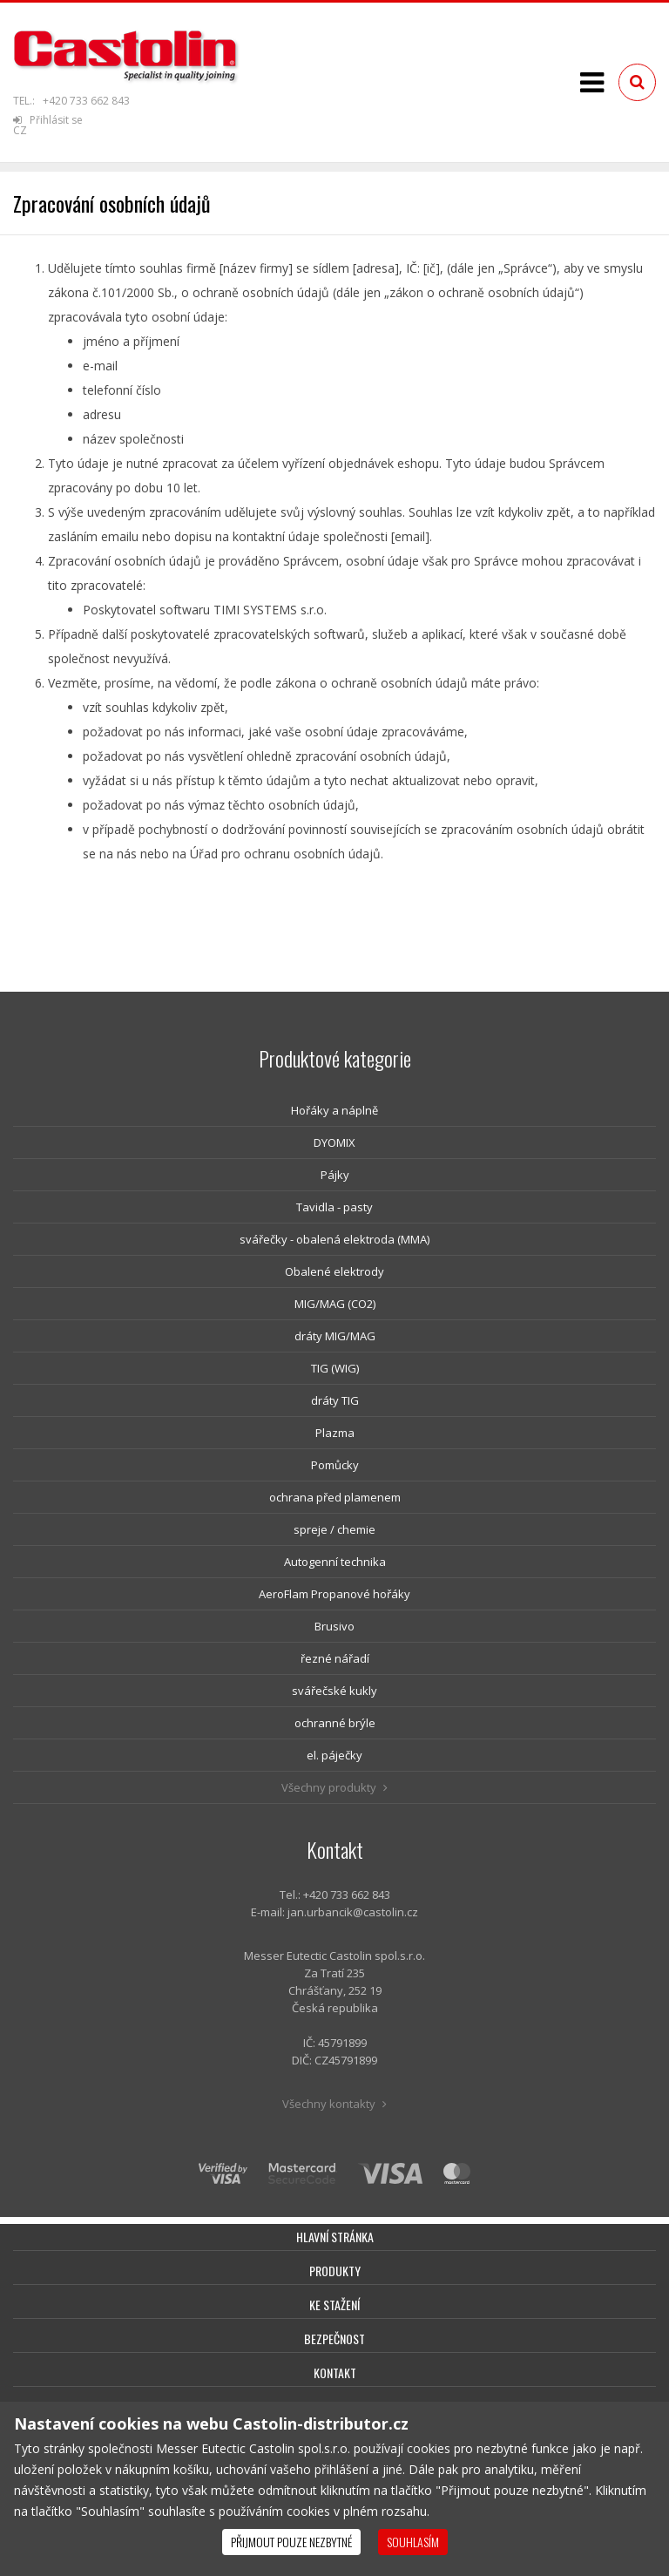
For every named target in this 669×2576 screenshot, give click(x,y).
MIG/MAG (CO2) (334, 1304)
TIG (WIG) (335, 1368)
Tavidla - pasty (334, 1207)
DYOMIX (334, 1142)
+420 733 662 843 (86, 100)
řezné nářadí (335, 1658)
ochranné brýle (334, 1723)
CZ (20, 130)
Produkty (335, 2270)
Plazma (335, 1433)
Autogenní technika (335, 1561)
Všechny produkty (334, 1787)
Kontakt (335, 2372)
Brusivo (334, 1626)
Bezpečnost (334, 2338)
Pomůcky (335, 1465)
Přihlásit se (48, 119)
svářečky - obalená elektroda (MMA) (334, 1239)
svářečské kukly (334, 1690)
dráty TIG (335, 1400)
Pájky (335, 1175)
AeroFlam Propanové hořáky (334, 1594)
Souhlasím (413, 2541)
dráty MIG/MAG (334, 1336)
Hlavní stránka (335, 2236)
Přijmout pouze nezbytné (291, 2541)
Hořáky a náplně (334, 1110)
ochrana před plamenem (335, 1497)
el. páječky (334, 1755)
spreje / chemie (334, 1529)
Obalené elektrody (334, 1271)
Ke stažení (334, 2304)
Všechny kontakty (334, 2104)
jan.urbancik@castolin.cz (352, 1912)
